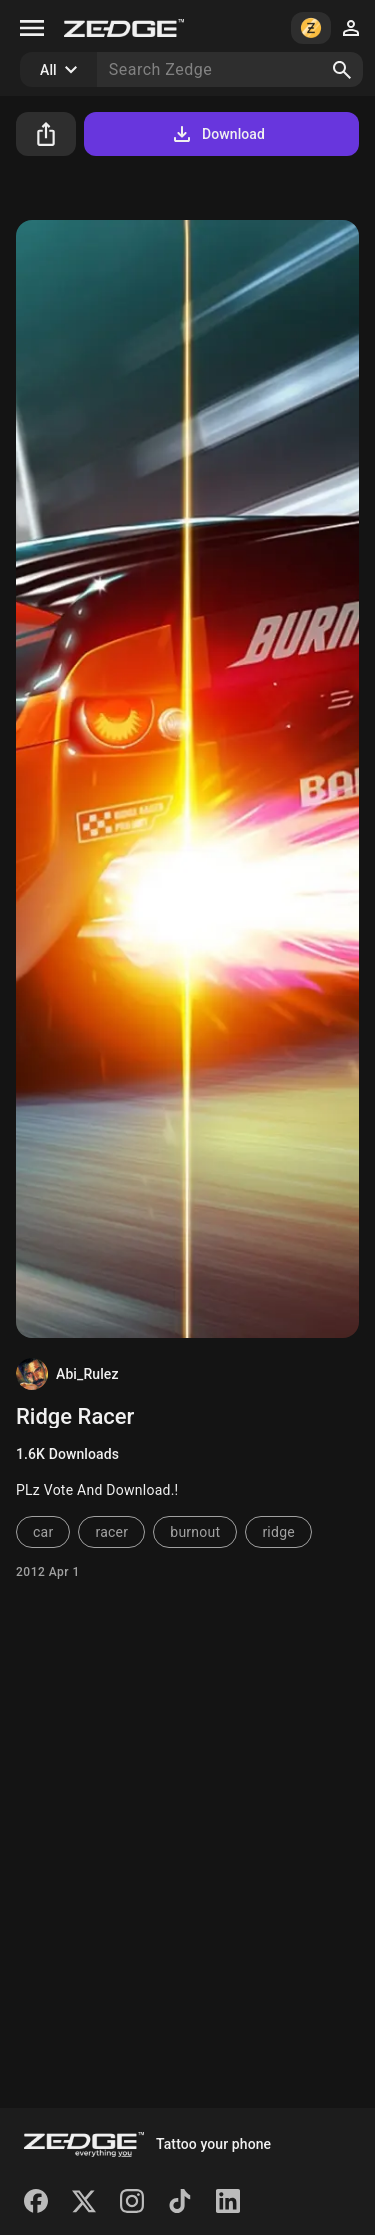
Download (217, 134)
